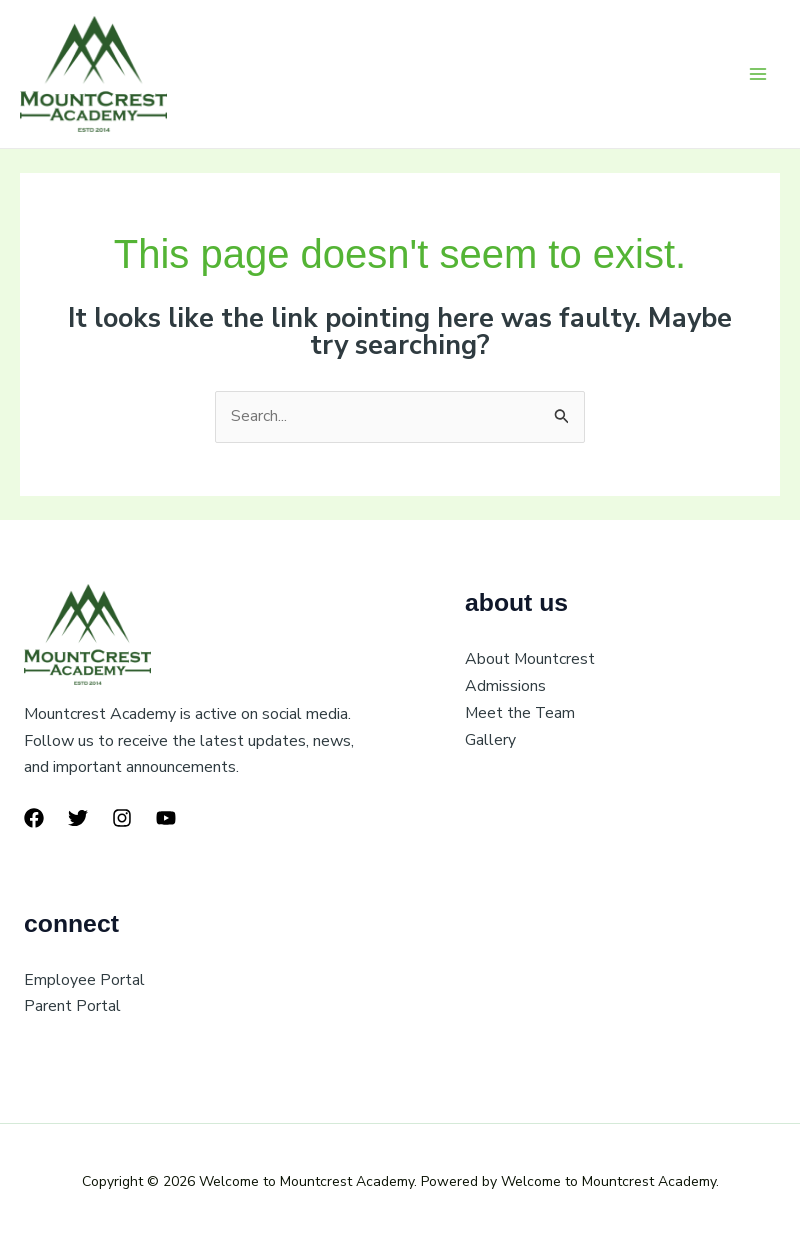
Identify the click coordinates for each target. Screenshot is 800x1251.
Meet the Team (521, 713)
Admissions (505, 687)
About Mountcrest (530, 661)
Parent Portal (72, 1007)
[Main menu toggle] (758, 74)
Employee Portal (84, 981)
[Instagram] (122, 820)
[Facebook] (34, 820)
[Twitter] (78, 820)
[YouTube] (166, 820)
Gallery (490, 740)
